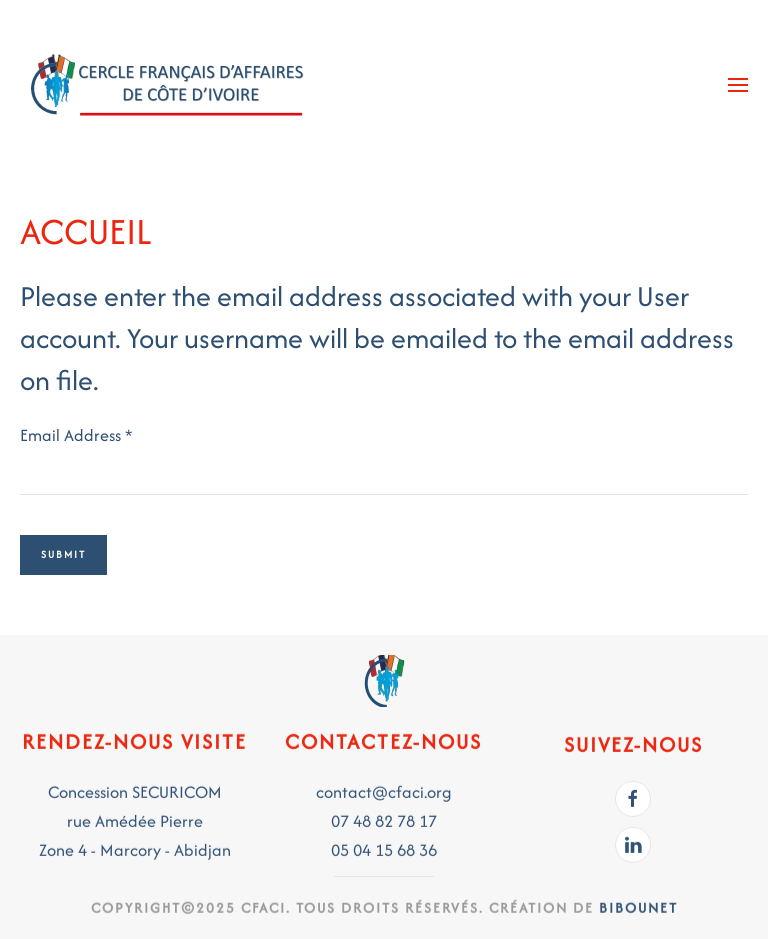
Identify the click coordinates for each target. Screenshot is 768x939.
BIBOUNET (638, 905)
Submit (63, 554)
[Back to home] (170, 84)
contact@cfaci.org (384, 790)
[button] (738, 85)
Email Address (76, 435)
